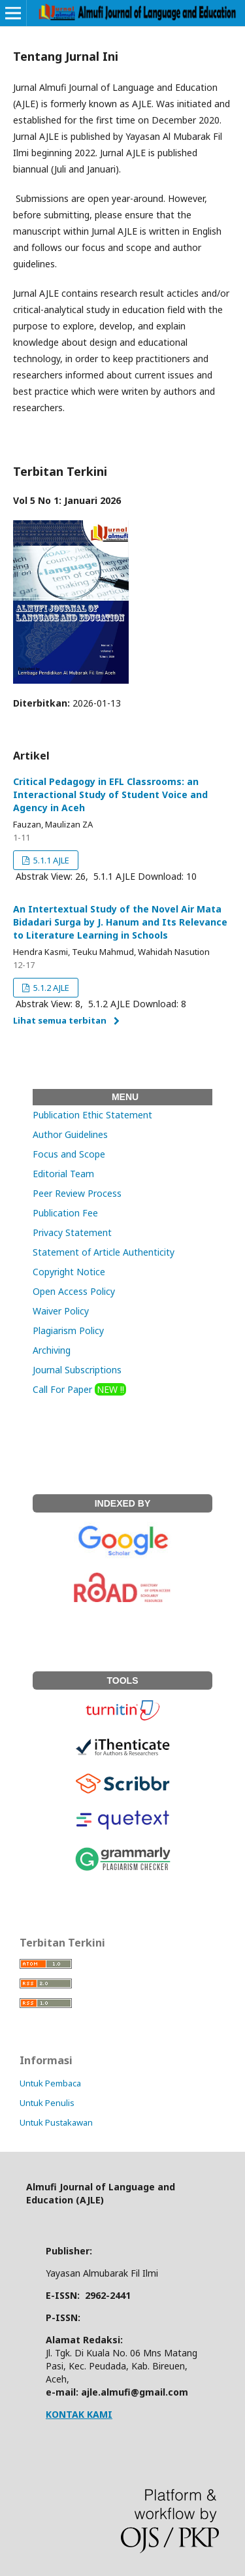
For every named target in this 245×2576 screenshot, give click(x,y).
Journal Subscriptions (77, 1369)
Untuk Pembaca (50, 2083)
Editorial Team (63, 1173)
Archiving (52, 1350)
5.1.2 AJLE (50, 988)
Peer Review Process (77, 1193)
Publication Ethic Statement (92, 1115)
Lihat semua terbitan (59, 1020)
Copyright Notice (69, 1271)
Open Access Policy (74, 1291)
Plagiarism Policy (68, 1330)
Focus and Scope (69, 1154)
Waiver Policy (61, 1311)
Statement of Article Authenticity (103, 1252)
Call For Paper (79, 1389)
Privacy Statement (72, 1232)
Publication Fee (65, 1213)
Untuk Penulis (47, 2103)
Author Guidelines (70, 1134)
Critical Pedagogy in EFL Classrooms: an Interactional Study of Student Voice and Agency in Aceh (110, 794)
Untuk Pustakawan (56, 2122)
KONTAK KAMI (79, 2414)
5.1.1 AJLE (50, 860)
